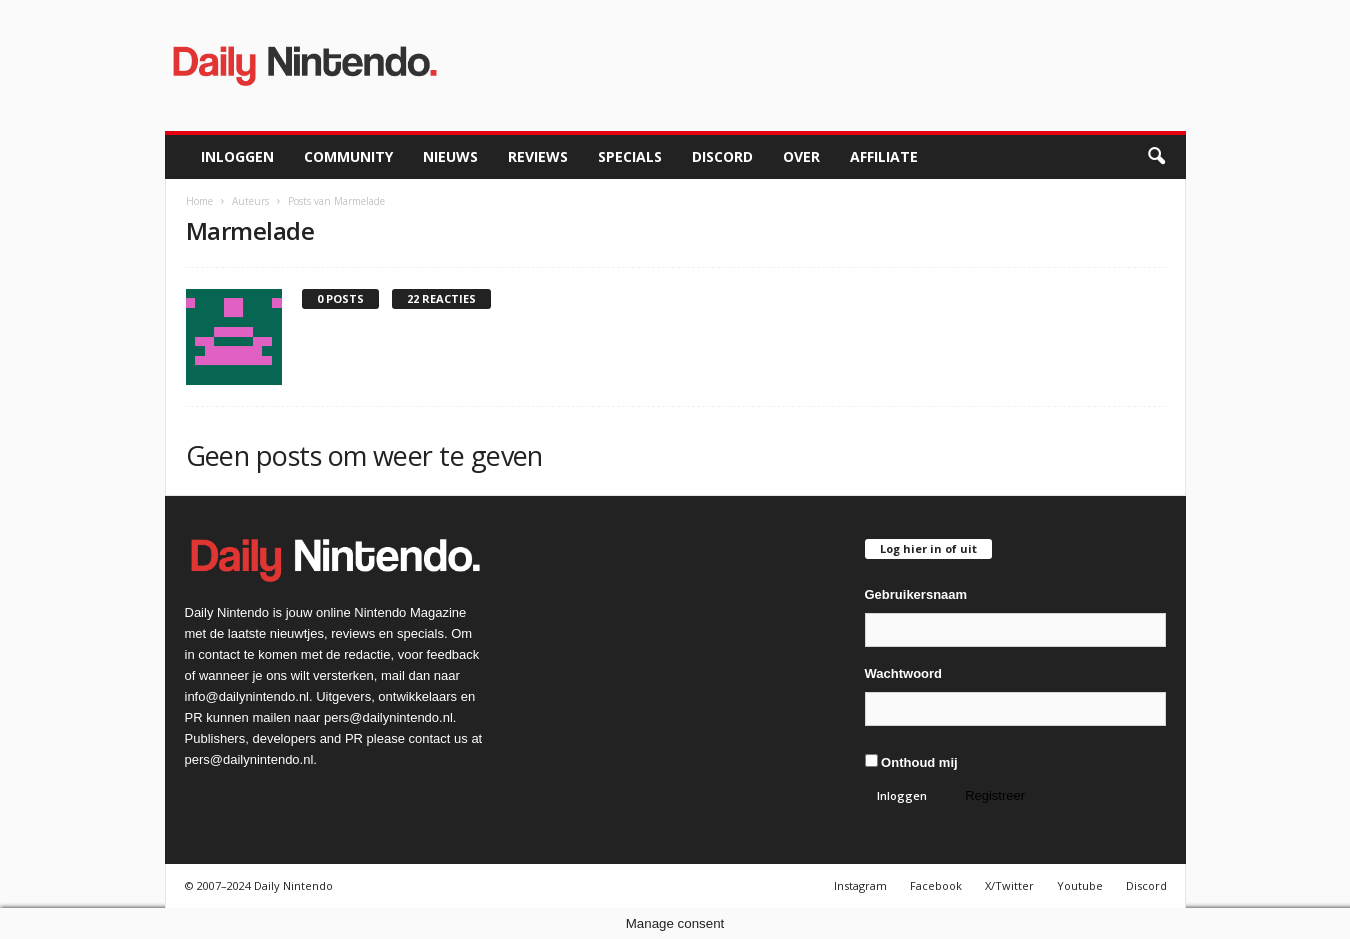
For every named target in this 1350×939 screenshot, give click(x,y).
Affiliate (884, 156)
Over (801, 156)
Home (199, 201)
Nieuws (450, 156)
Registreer (995, 795)
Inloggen (237, 156)
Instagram (860, 885)
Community (348, 156)
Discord (722, 156)
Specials (630, 156)
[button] (1156, 157)
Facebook (936, 885)
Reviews (538, 156)
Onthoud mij (911, 762)
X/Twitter (1009, 885)
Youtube (1080, 885)
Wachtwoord (904, 673)
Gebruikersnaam (916, 594)
